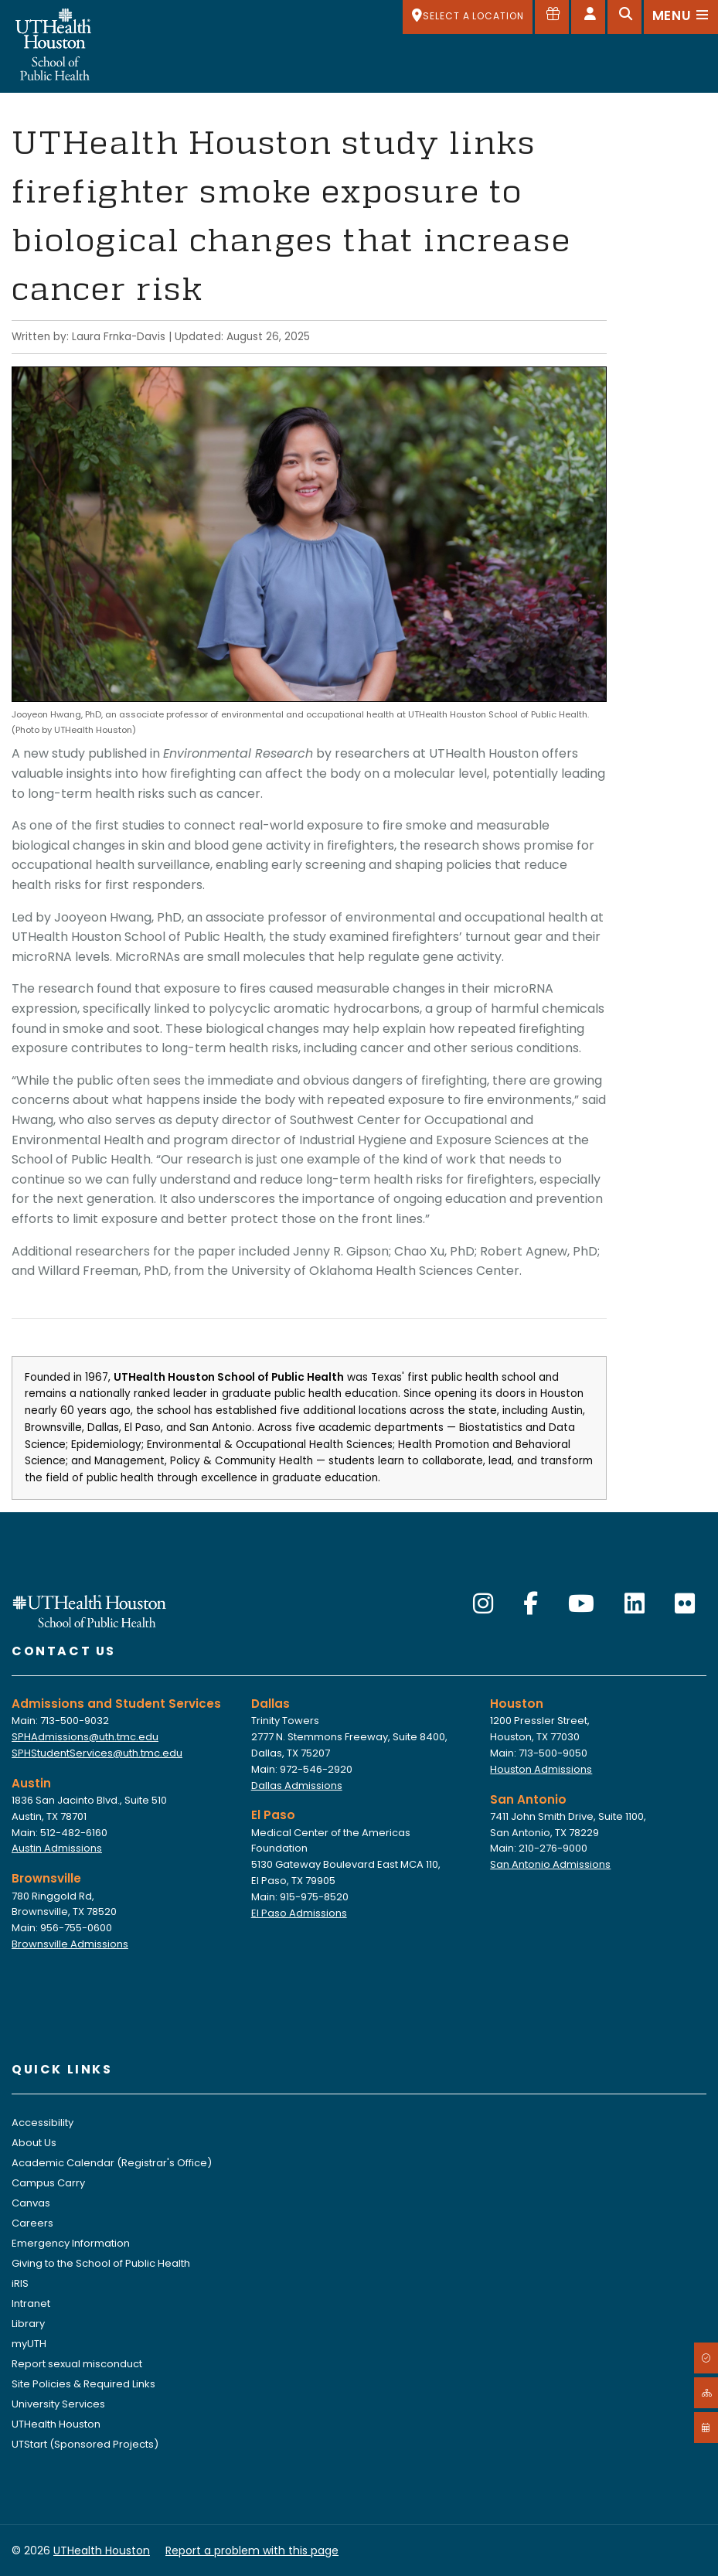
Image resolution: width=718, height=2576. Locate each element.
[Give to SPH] (552, 17)
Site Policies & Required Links (83, 2384)
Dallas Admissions (296, 1785)
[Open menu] (681, 17)
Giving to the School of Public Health (101, 2263)
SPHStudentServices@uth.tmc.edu (97, 1753)
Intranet (31, 2303)
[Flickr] (685, 1604)
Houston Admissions (541, 1769)
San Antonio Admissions (550, 1864)
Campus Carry (48, 2183)
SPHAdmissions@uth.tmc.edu (85, 1736)
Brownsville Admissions (70, 1944)
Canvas (31, 2203)
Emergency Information (71, 2243)
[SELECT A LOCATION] (468, 17)
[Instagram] (483, 1604)
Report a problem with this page (252, 2550)
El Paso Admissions (299, 1913)
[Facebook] (530, 1604)
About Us (34, 2142)
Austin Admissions (57, 1848)
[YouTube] (581, 1604)
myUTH (29, 2343)
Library (28, 2323)
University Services (58, 2404)
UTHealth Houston (56, 2424)
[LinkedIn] (634, 1604)
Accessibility (42, 2122)
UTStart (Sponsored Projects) (85, 2444)
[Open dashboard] (588, 17)
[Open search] (624, 17)
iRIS (20, 2283)
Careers (32, 2223)
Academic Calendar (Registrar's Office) (112, 2162)
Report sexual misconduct (77, 2363)
